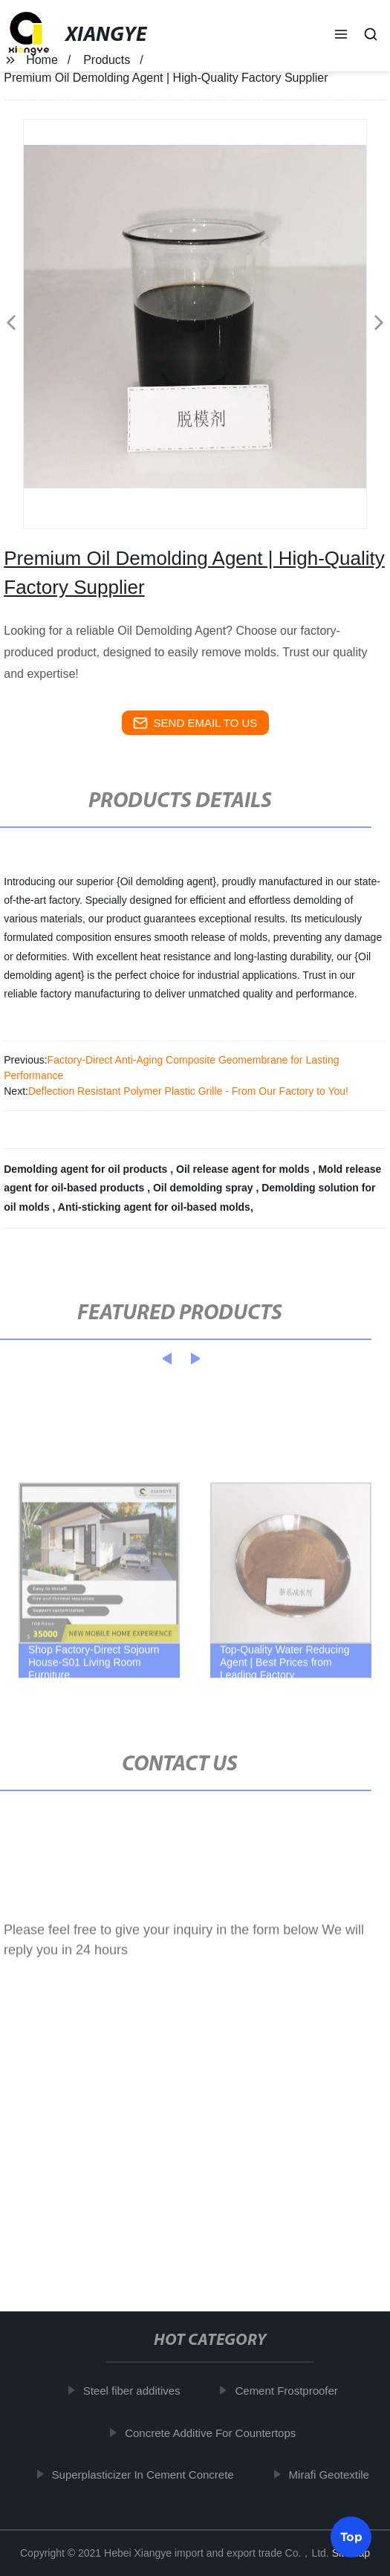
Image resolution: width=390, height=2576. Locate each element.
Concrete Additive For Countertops (213, 2432)
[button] (341, 36)
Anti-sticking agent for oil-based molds (154, 1207)
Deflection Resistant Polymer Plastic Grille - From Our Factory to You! (188, 1091)
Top (351, 2533)
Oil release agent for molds (244, 1169)
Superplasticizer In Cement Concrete (145, 2474)
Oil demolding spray (204, 1188)
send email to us (195, 723)
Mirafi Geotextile (331, 2474)
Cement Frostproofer (289, 2390)
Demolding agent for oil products (87, 1169)
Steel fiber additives (134, 2390)
